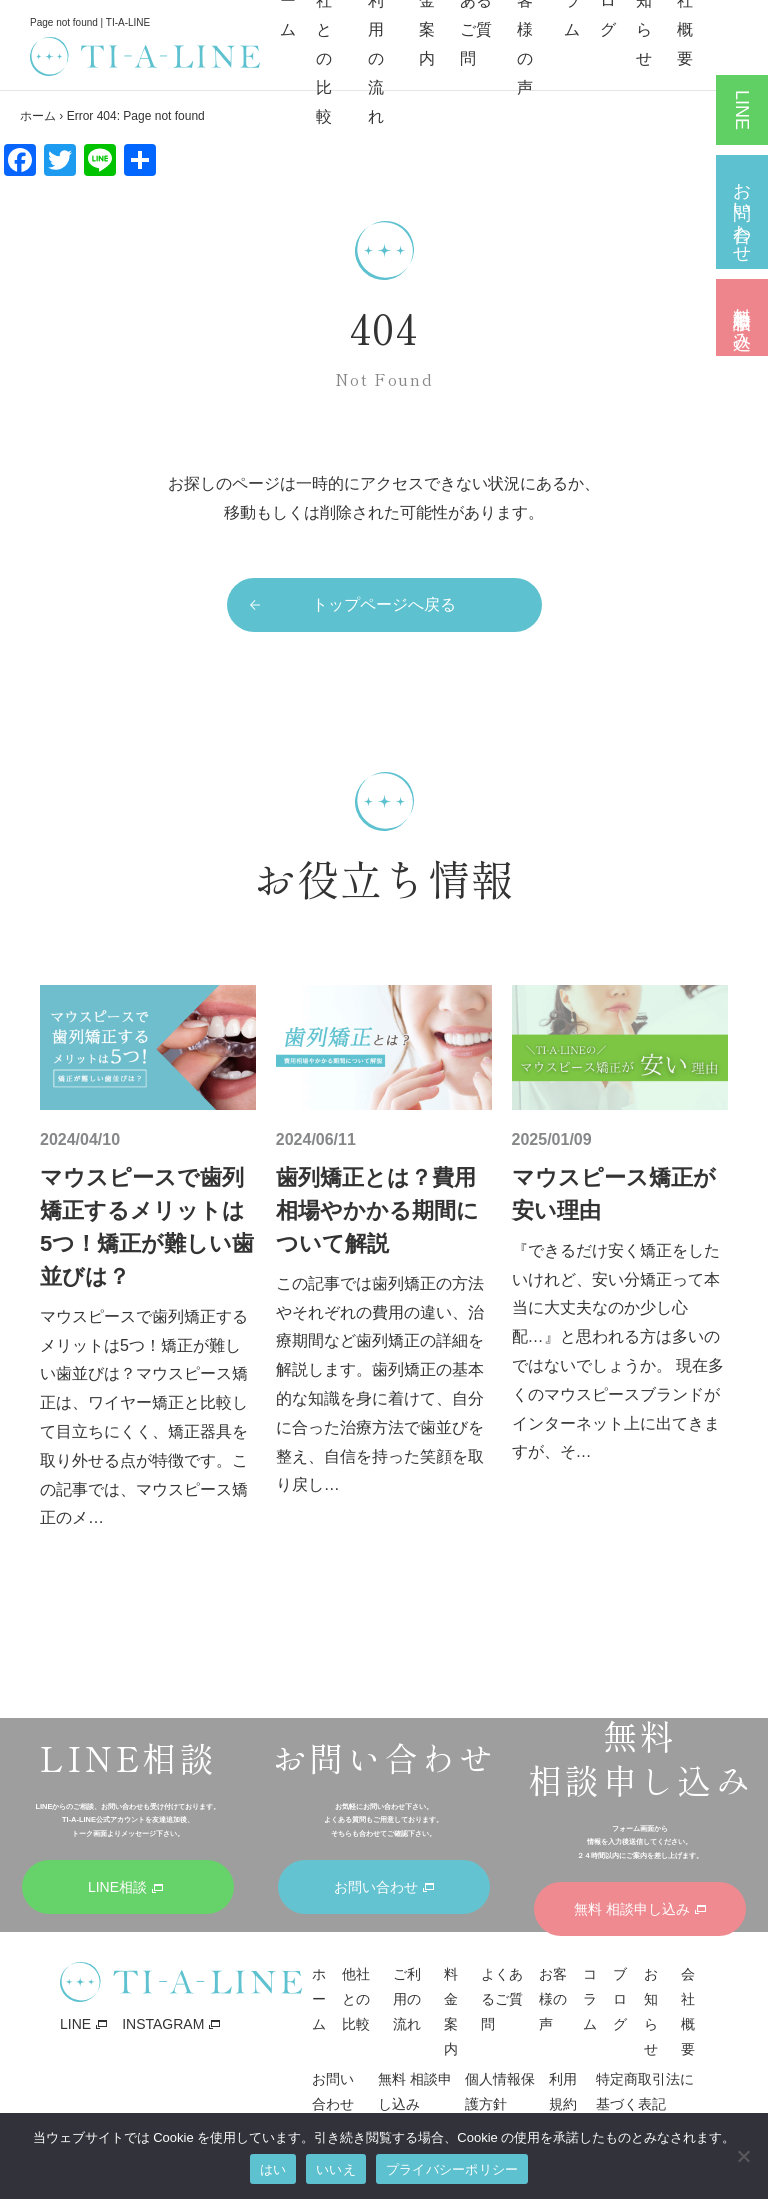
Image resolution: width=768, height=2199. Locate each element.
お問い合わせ (742, 212)
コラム (590, 1999)
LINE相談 (742, 110)
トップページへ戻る (384, 604)
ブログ (620, 1999)
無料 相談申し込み (742, 317)
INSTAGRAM (163, 2024)
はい (273, 2169)
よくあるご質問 (502, 1999)
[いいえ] (743, 2156)
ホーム (38, 116)
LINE (75, 2024)
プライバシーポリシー (452, 2169)
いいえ (336, 2169)
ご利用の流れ (407, 1999)
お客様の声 (553, 1999)
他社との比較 (356, 1999)
